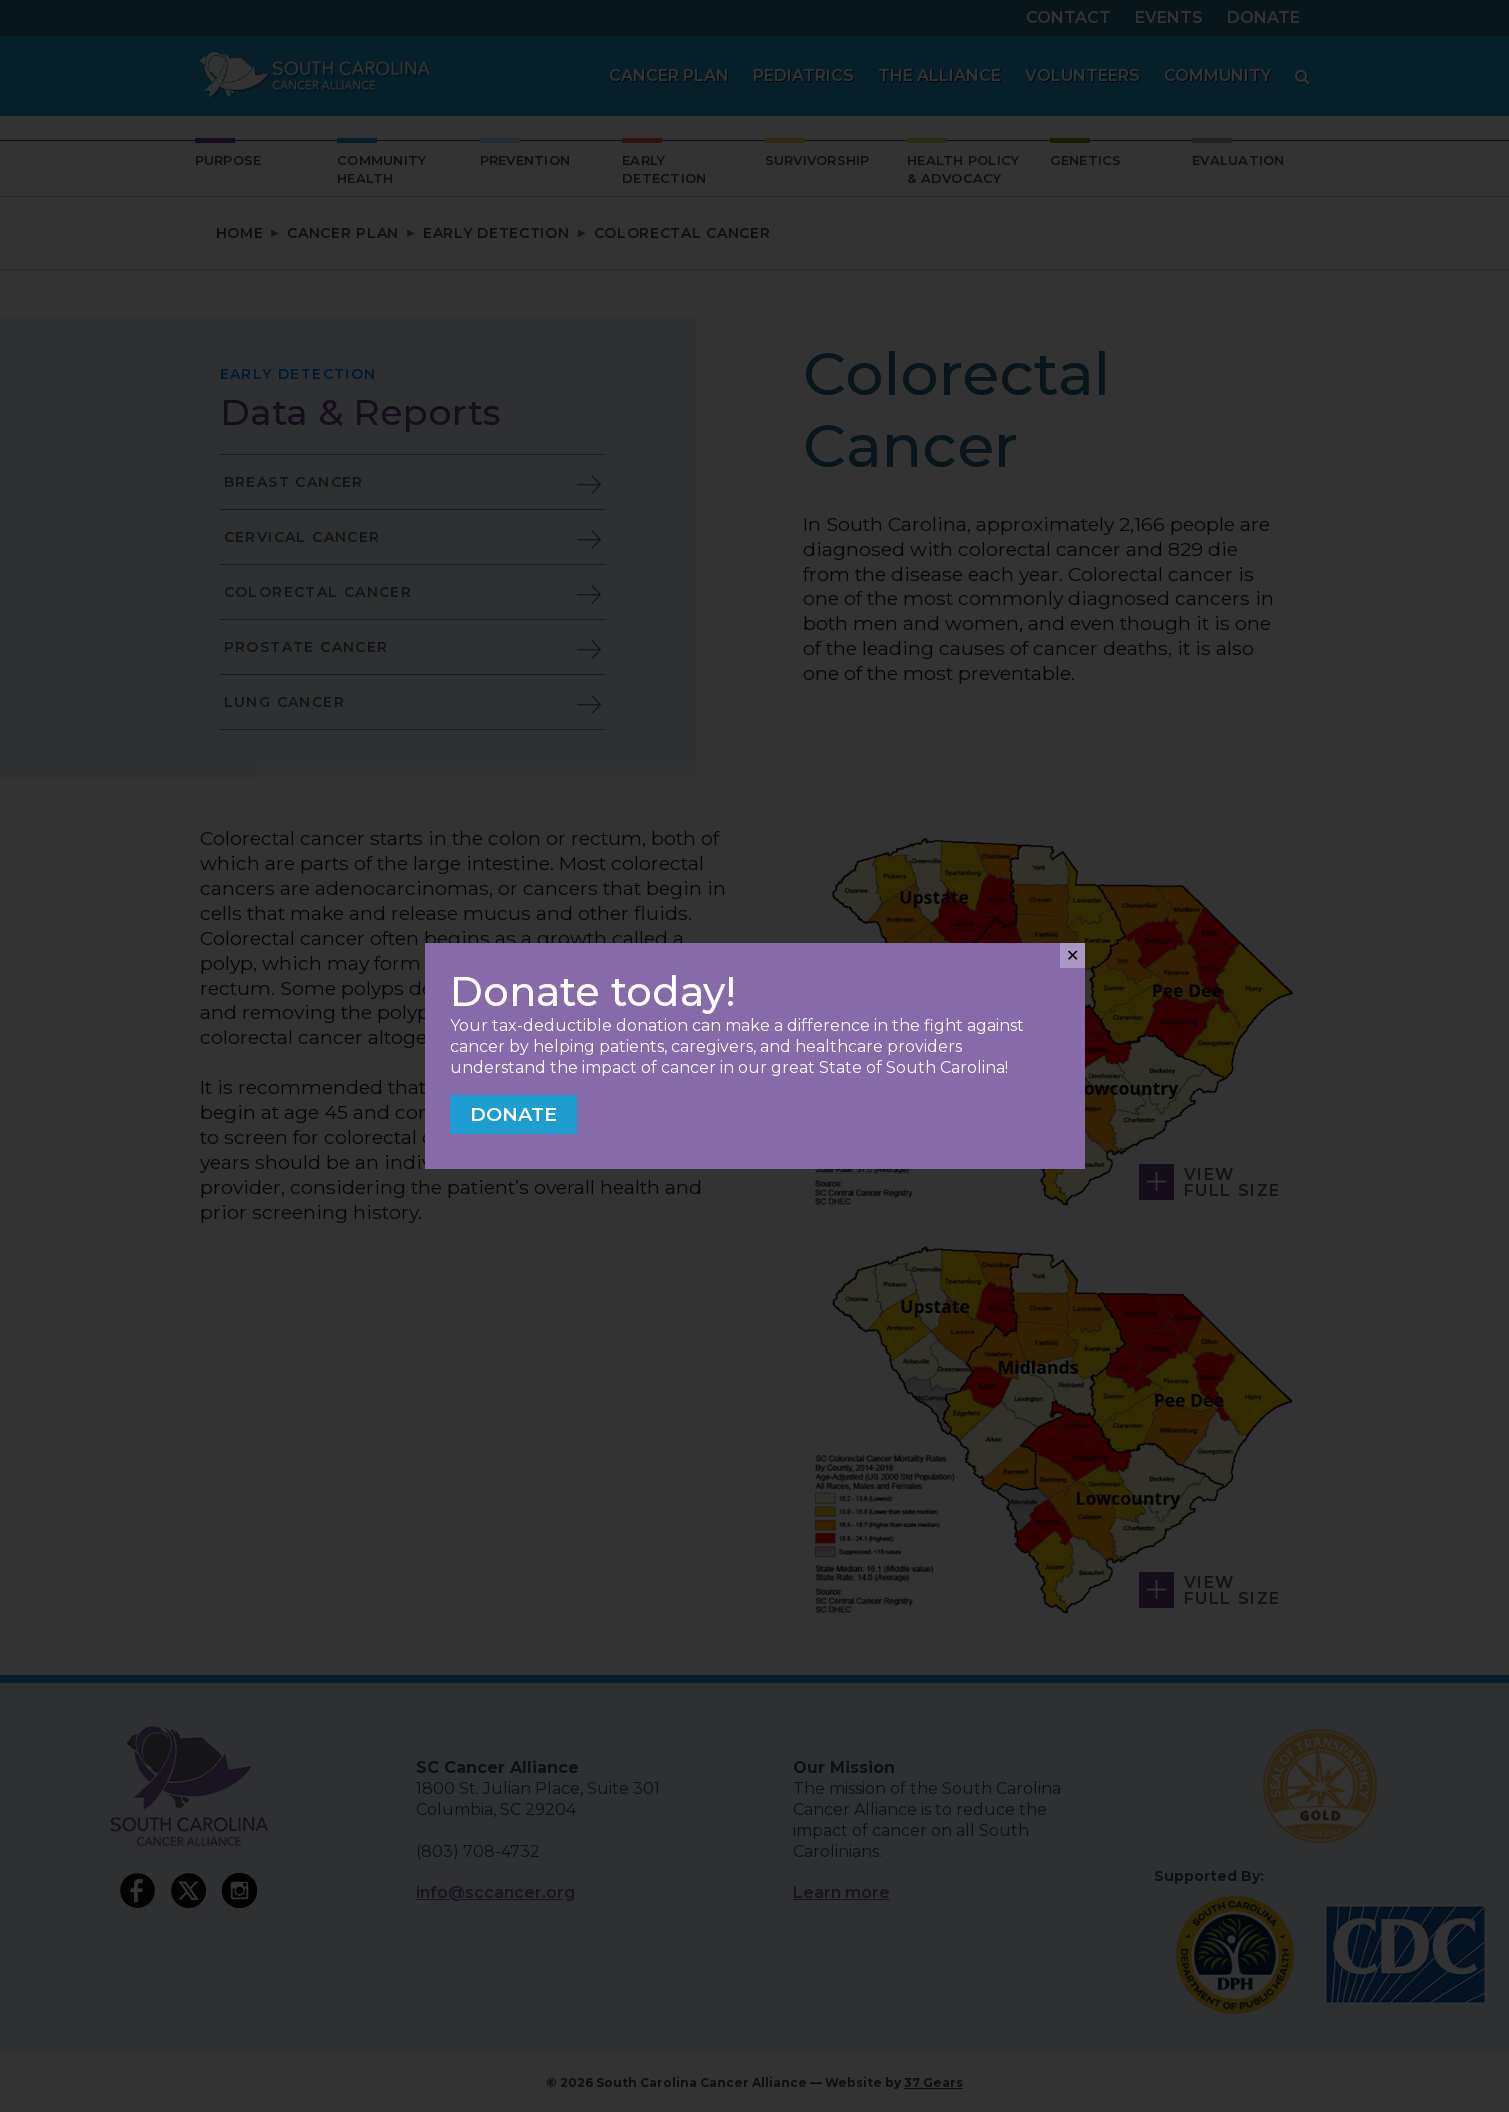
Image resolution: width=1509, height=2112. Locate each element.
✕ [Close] (1072, 955)
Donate (513, 1114)
